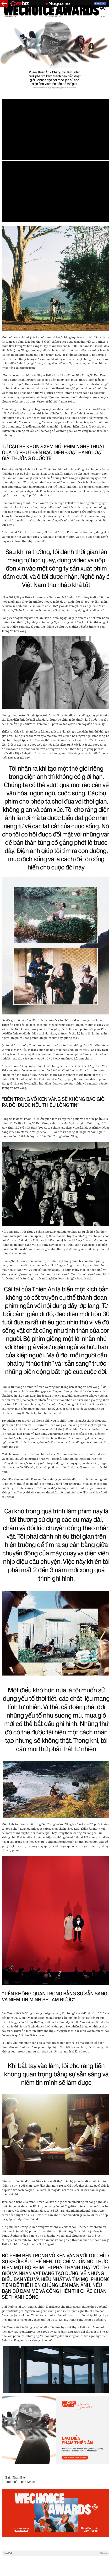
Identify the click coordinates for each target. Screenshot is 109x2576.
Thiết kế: (11, 2484)
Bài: (8, 2480)
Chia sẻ (101, 3)
